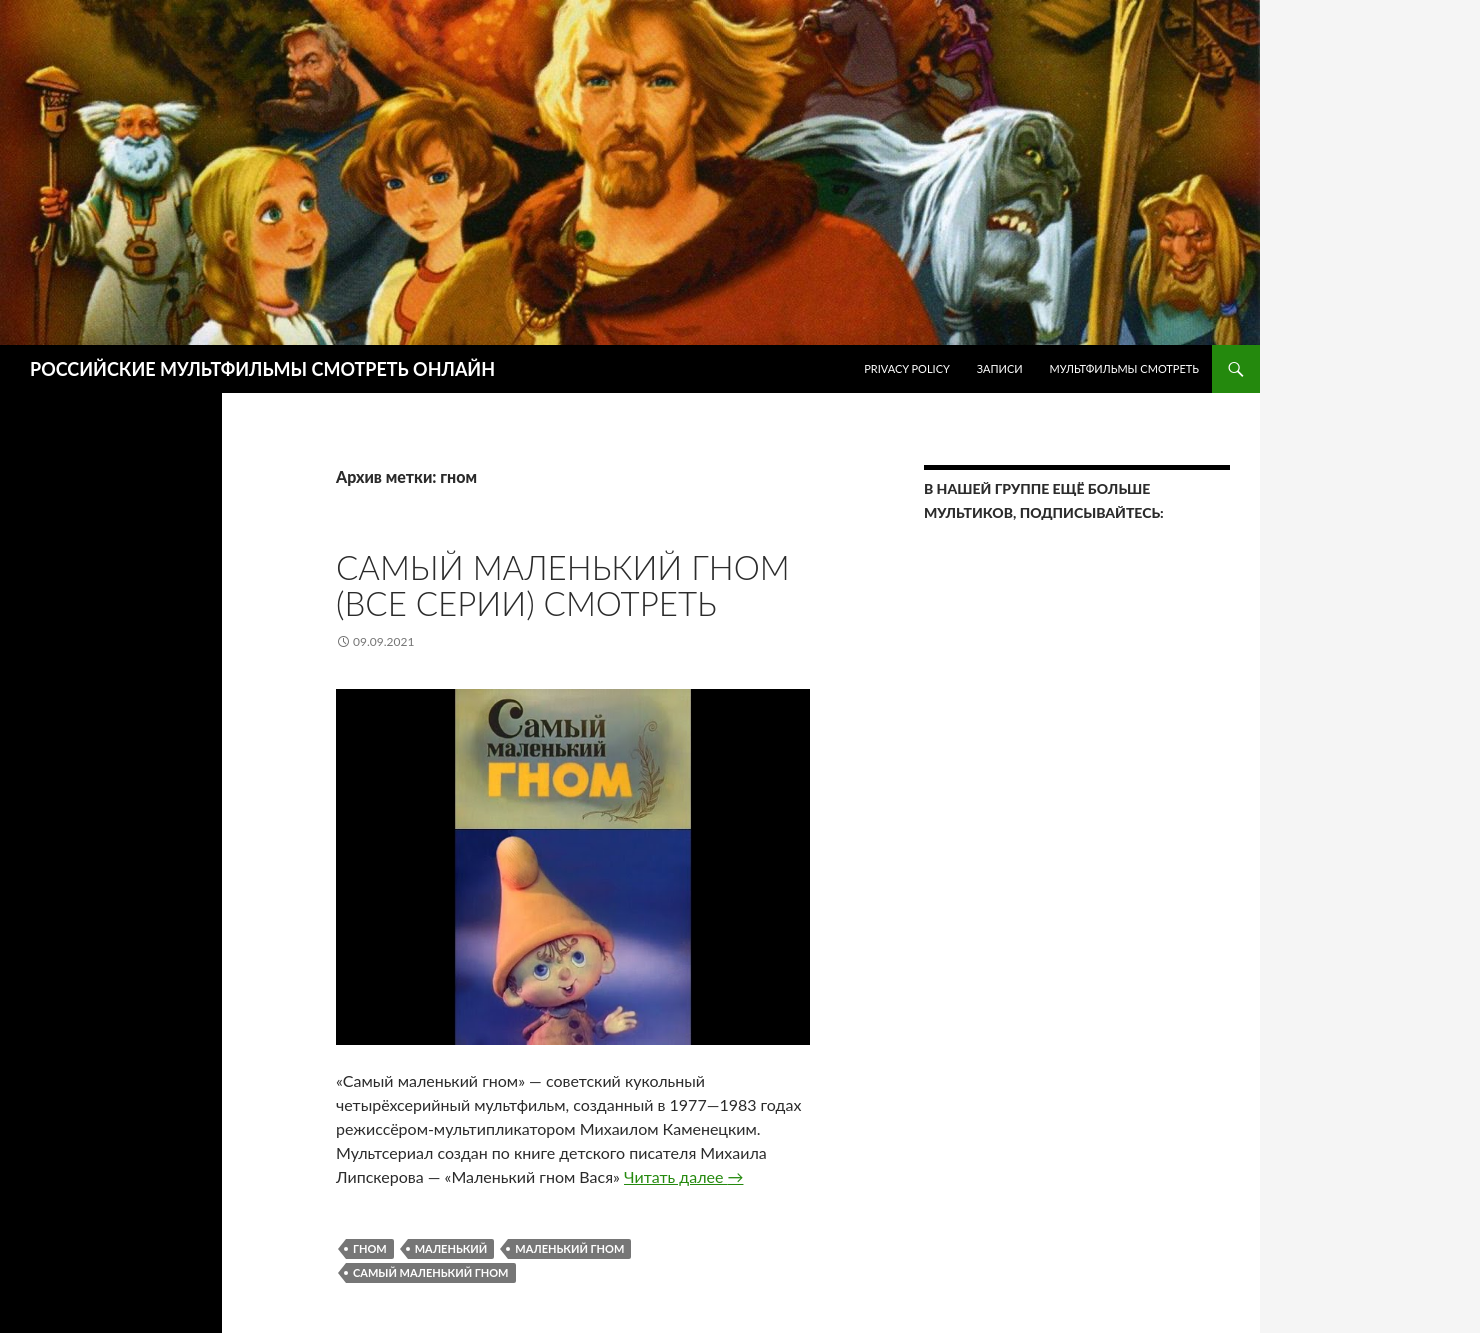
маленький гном (569, 1248)
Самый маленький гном (431, 1272)
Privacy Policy (907, 368)
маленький (451, 1248)
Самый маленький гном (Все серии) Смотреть (563, 585)
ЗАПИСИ (1000, 368)
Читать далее (683, 1176)
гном (370, 1248)
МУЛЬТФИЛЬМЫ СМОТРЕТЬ (1124, 368)
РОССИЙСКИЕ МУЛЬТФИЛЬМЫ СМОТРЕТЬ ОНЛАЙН (262, 369)
